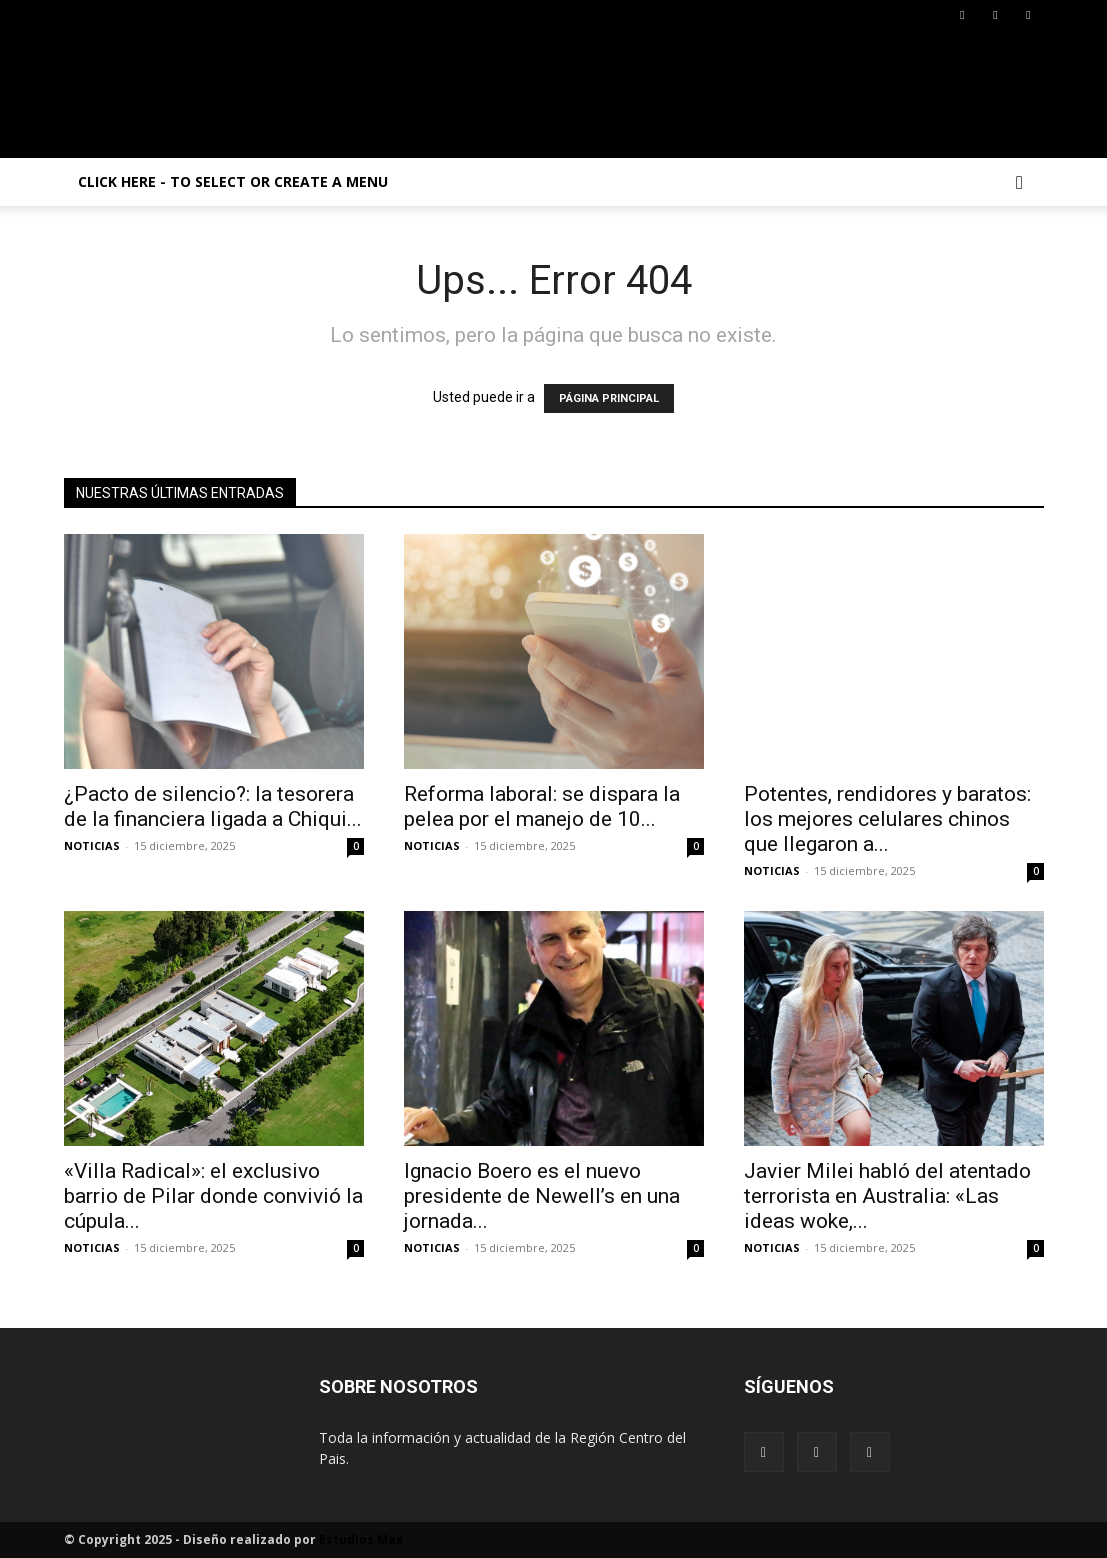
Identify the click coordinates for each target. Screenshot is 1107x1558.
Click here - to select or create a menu (233, 181)
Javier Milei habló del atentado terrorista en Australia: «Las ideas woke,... (887, 1196)
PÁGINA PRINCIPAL (609, 398)
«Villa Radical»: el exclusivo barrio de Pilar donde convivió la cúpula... (213, 1196)
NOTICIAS (92, 845)
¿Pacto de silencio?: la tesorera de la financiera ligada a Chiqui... (213, 806)
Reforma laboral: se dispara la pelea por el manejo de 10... (542, 806)
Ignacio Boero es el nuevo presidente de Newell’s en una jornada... (542, 1196)
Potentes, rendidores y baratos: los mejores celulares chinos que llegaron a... (887, 819)
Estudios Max (361, 1539)
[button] (1020, 183)
